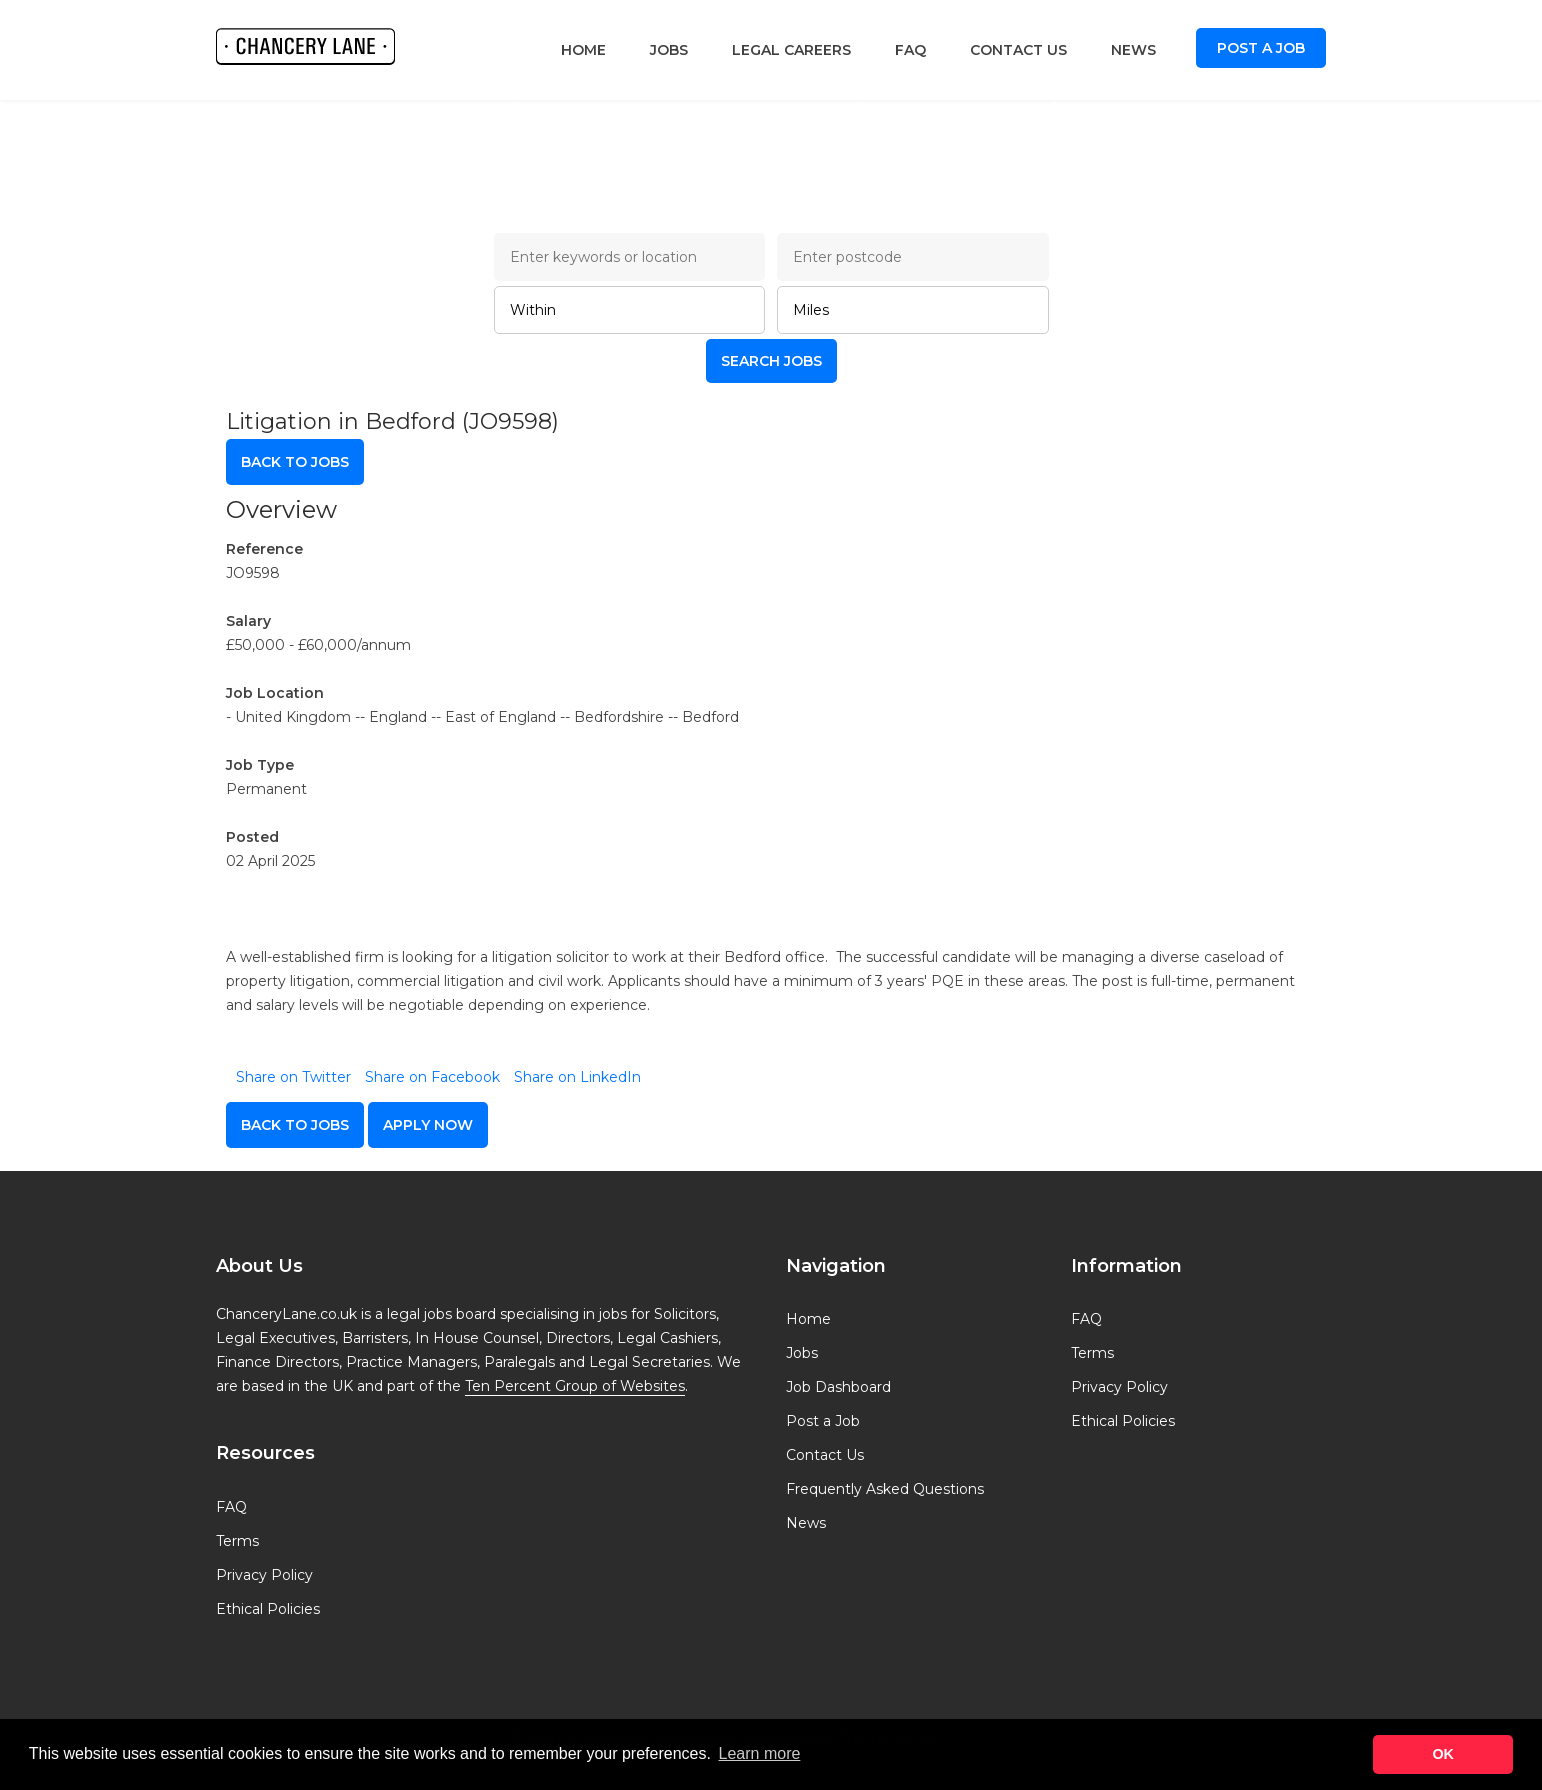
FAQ (910, 50)
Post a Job (1261, 48)
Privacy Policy (264, 1575)
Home (583, 50)
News (1133, 50)
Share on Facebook (432, 1077)
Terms (237, 1541)
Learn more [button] (760, 1753)
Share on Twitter (293, 1077)
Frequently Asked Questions (885, 1489)
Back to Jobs (295, 462)
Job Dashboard (838, 1387)
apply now (428, 1125)
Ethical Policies (268, 1609)
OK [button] (1443, 1754)
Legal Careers (791, 50)
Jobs (669, 50)
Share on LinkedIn (577, 1077)
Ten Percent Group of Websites (575, 1386)
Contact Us (1018, 50)
